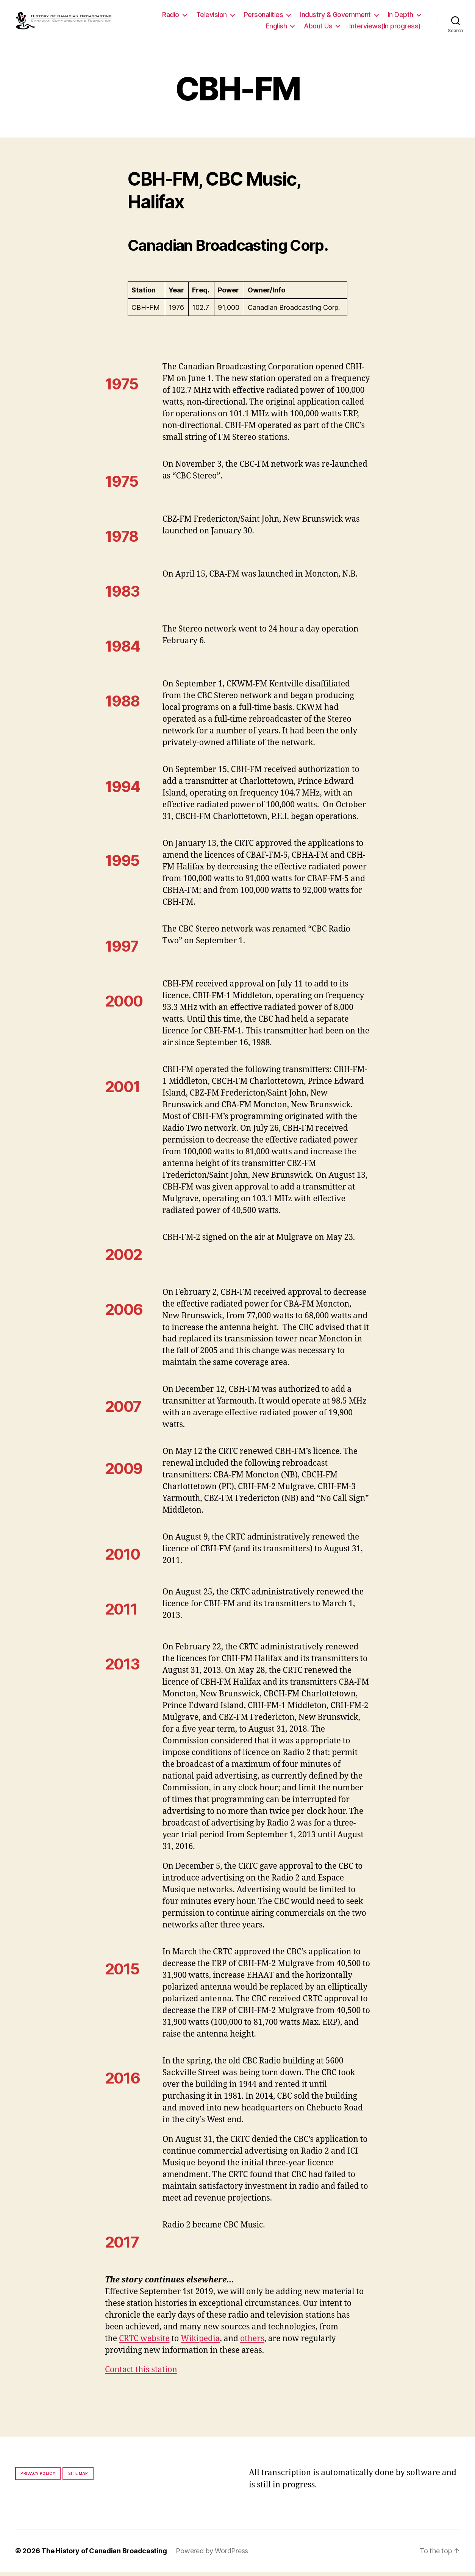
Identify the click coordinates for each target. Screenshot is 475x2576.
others (252, 2342)
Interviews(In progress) (385, 27)
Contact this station (141, 2373)
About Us (318, 27)
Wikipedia (200, 2342)
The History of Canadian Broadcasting (104, 2555)
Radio (170, 16)
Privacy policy (37, 2477)
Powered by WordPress (212, 2555)
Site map (78, 2477)
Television (211, 16)
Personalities (263, 16)
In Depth (400, 16)
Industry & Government (335, 16)
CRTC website (144, 2342)
